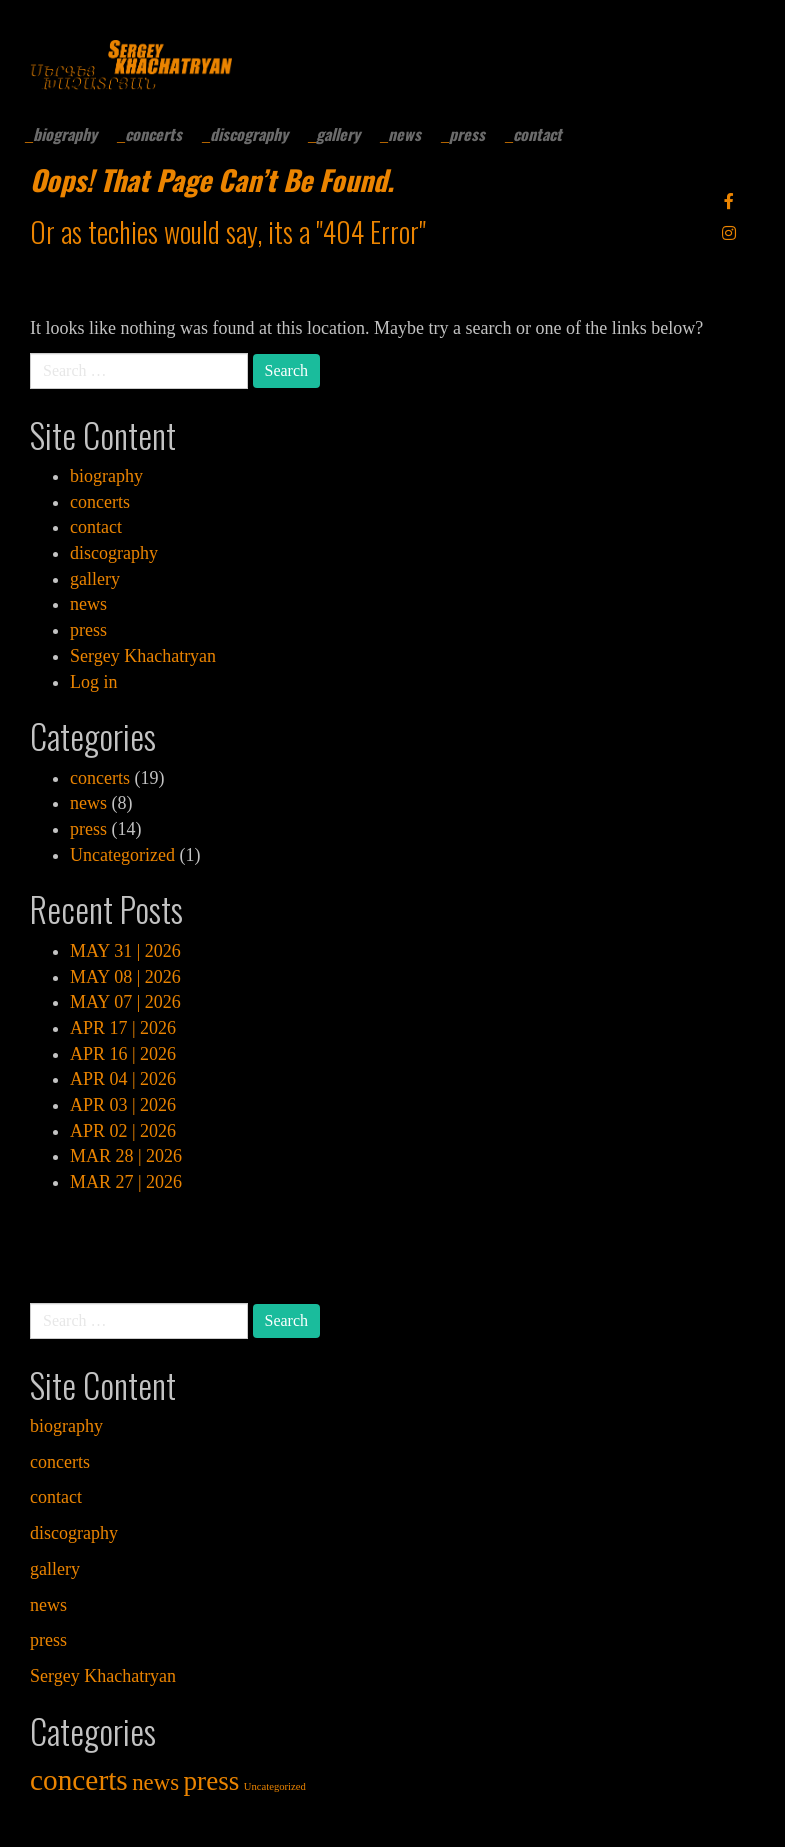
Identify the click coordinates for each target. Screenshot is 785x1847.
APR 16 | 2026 (123, 1054)
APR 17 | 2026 (123, 1028)
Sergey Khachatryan (143, 656)
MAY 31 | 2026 (125, 951)
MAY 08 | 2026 (125, 977)
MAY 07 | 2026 (125, 1002)
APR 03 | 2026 (123, 1105)
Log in (94, 682)
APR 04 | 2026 (123, 1079)
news (404, 134)
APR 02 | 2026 (123, 1131)
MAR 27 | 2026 (126, 1182)
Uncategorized (122, 855)
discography (249, 134)
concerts (153, 134)
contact (537, 134)
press (467, 134)
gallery (338, 134)
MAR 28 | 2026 (126, 1156)
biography (65, 134)
